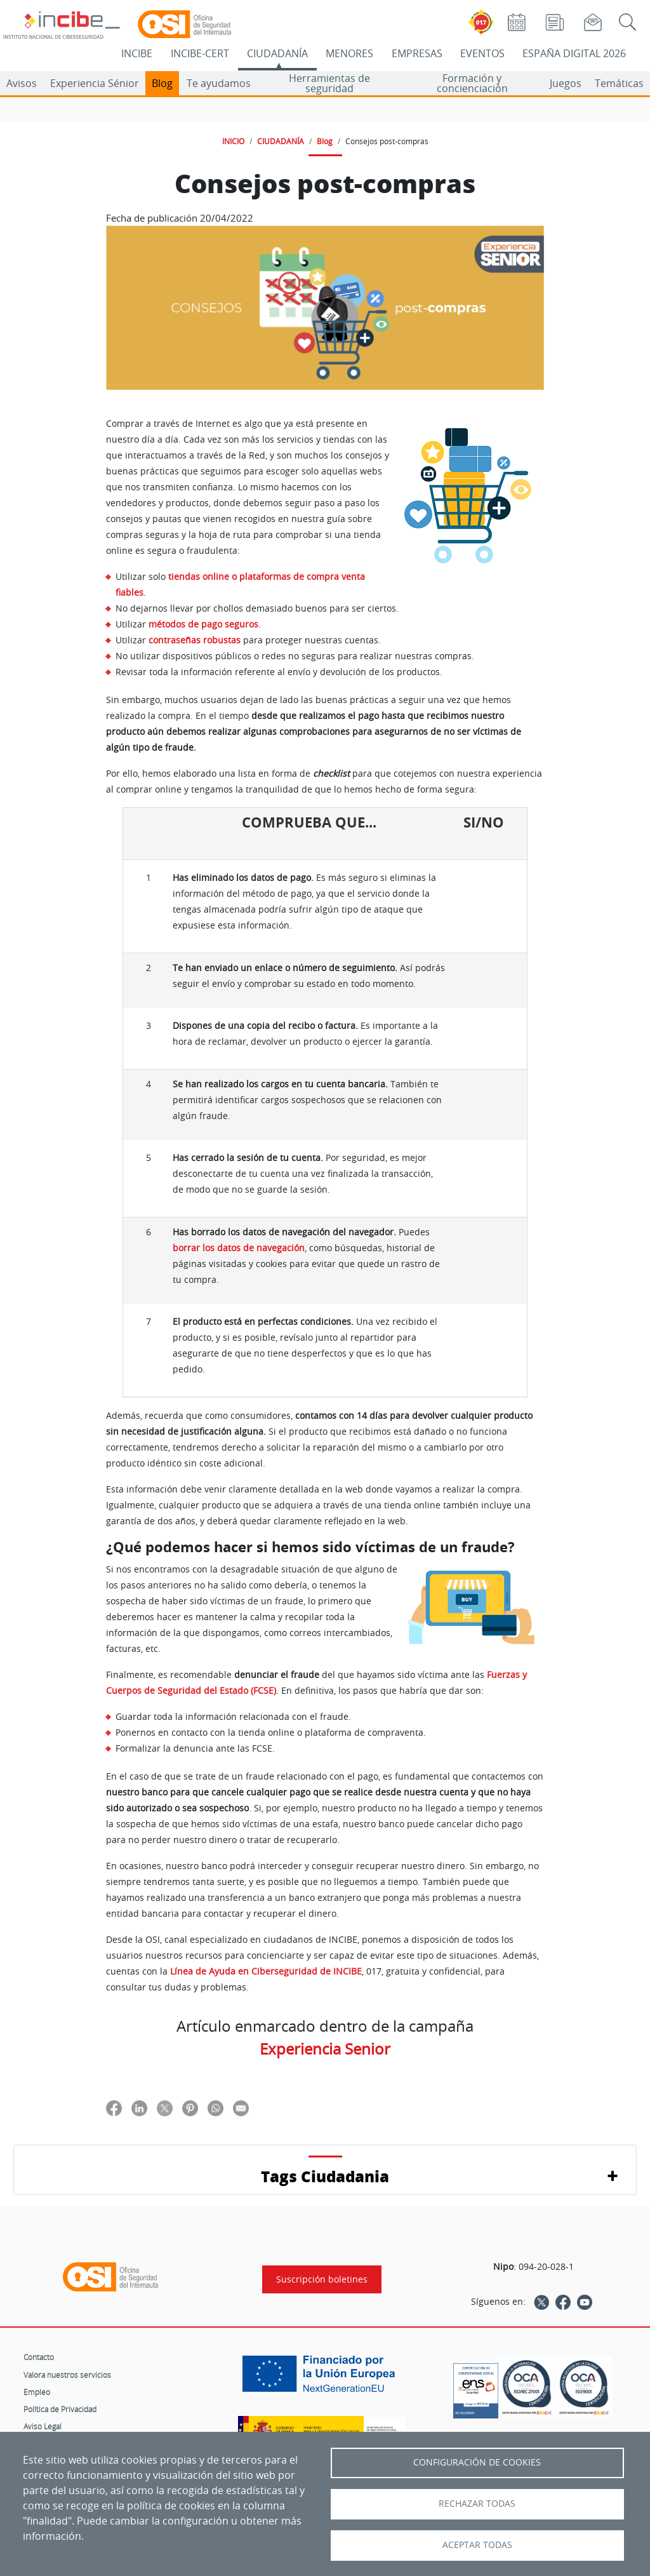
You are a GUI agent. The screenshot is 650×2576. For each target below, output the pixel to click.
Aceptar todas (477, 2545)
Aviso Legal (42, 2426)
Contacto (38, 2357)
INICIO (233, 141)
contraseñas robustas (195, 640)
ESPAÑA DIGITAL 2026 (574, 53)
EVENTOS (482, 53)
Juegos (565, 83)
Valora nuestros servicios (67, 2375)
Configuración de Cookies (477, 2462)
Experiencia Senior (325, 2049)
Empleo (36, 2392)
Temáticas (619, 83)
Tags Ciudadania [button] (325, 2176)
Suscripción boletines (322, 2279)
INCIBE (136, 53)
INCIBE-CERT (200, 53)
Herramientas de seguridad (329, 83)
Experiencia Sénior (94, 83)
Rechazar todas (477, 2503)
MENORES (349, 53)
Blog (162, 83)
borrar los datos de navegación (239, 1248)
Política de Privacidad (59, 2409)
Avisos (21, 83)
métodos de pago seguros (203, 624)
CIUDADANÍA (277, 53)
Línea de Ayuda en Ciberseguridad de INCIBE (266, 1971)
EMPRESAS (417, 53)
